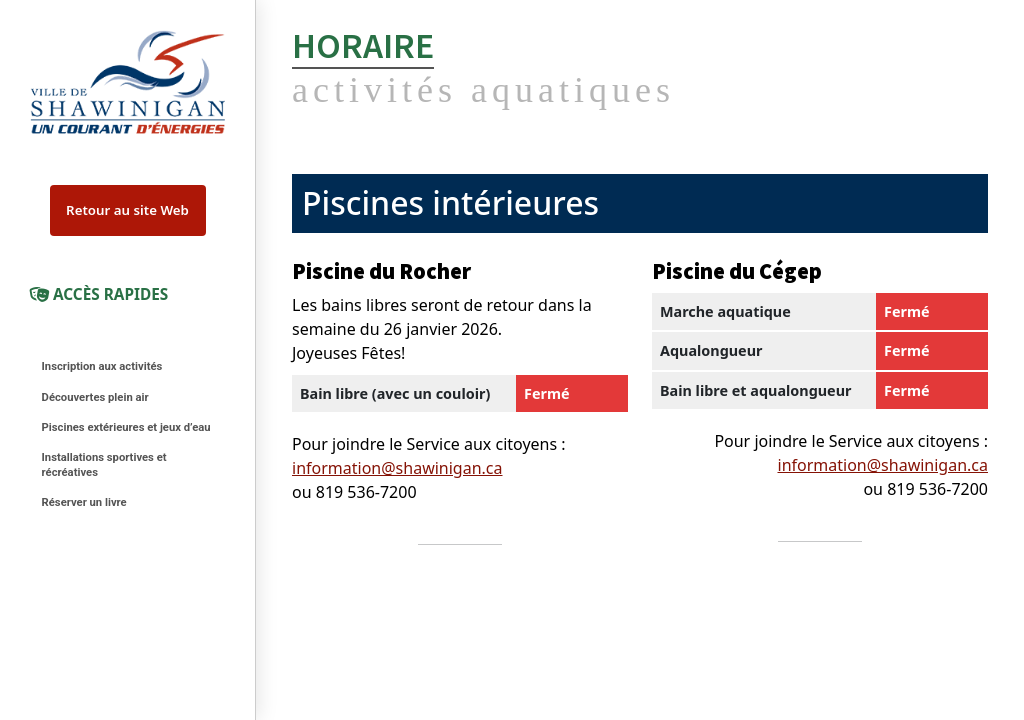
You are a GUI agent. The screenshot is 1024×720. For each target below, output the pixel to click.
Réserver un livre (84, 502)
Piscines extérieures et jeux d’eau (126, 427)
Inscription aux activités (102, 366)
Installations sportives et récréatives (104, 465)
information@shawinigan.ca (397, 468)
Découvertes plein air (95, 397)
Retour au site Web (127, 210)
